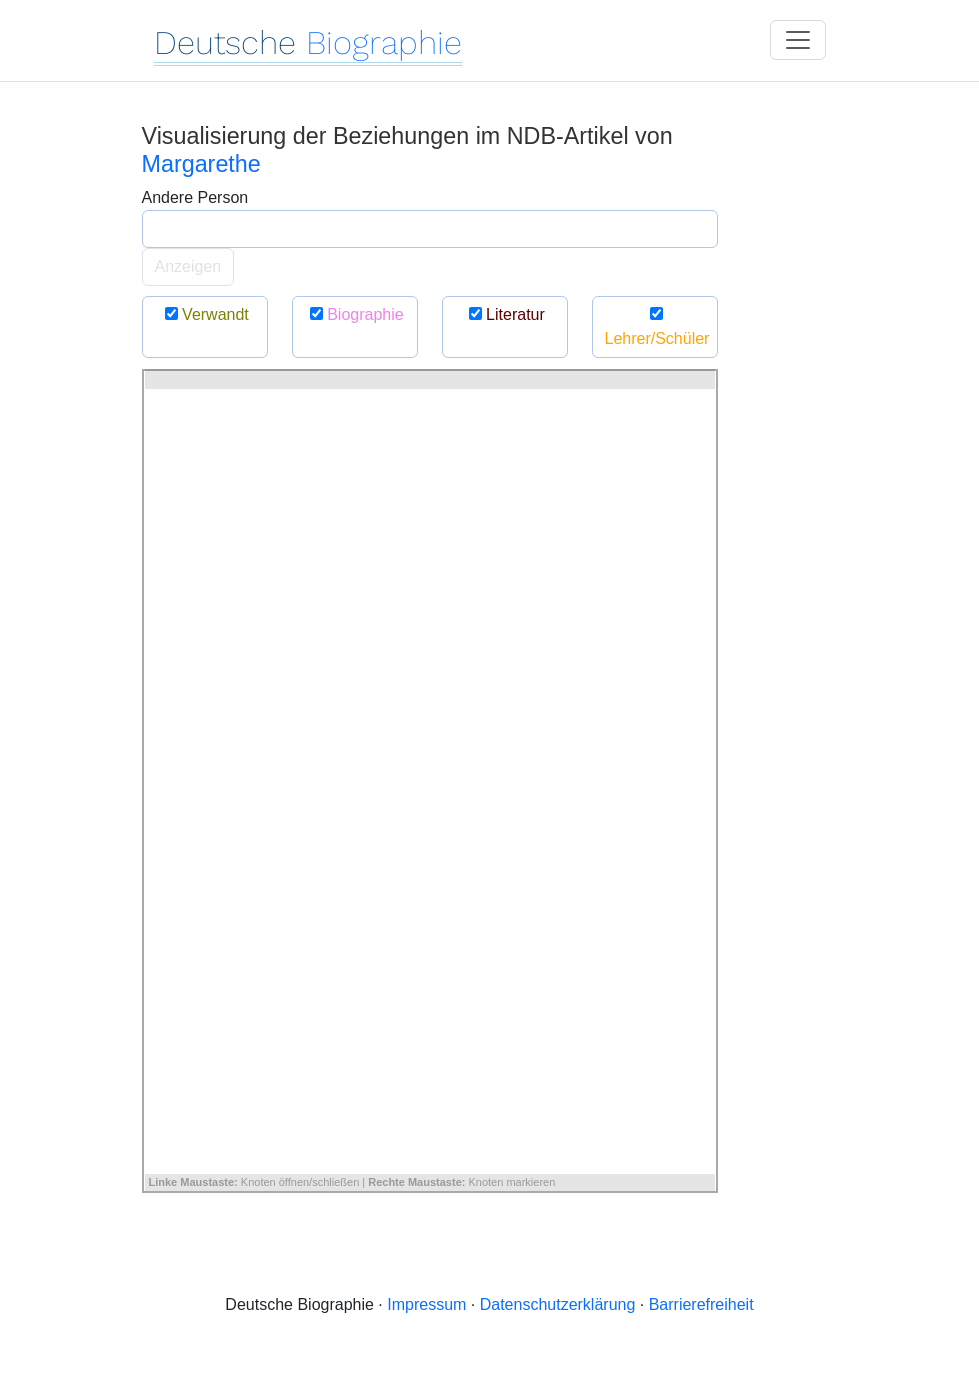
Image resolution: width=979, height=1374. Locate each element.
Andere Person (195, 197)
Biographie (354, 314)
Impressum (426, 1304)
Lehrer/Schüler (657, 326)
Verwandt (204, 314)
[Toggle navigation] (798, 40)
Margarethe (201, 164)
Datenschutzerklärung (558, 1304)
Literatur (504, 314)
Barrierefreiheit (701, 1304)
